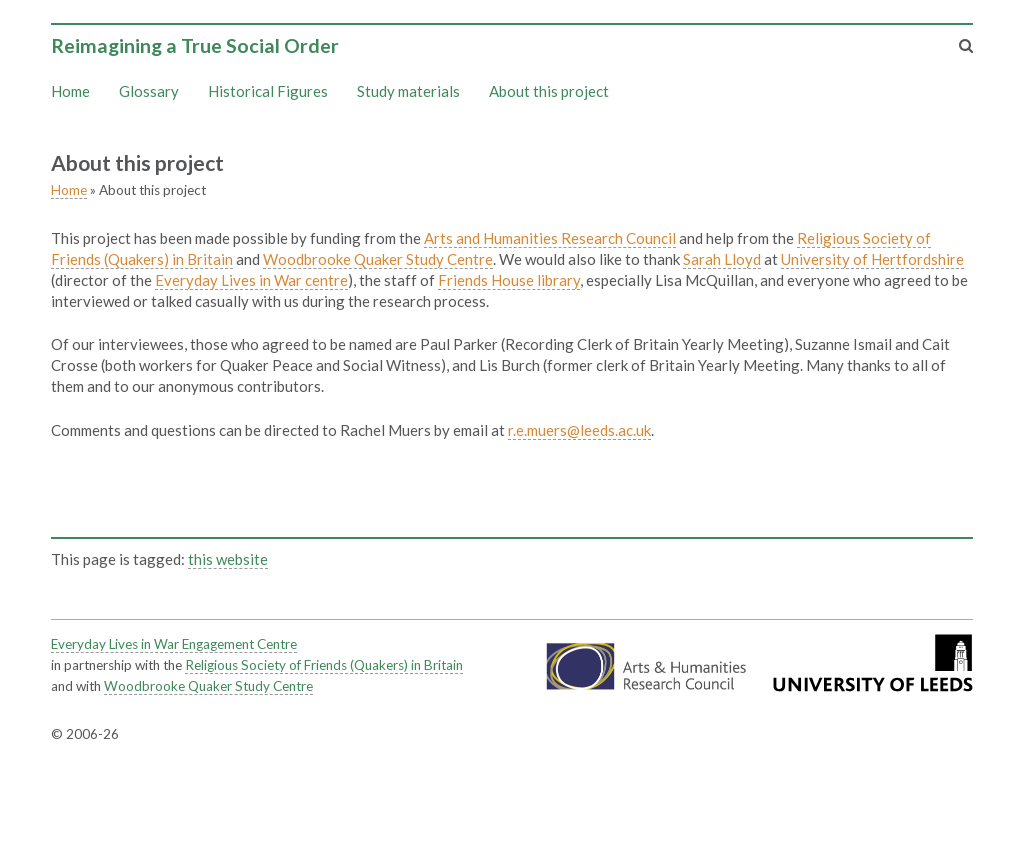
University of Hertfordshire (872, 259)
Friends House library (509, 280)
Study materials (408, 91)
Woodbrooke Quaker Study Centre (378, 259)
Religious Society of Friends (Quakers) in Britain (324, 665)
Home (70, 91)
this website (228, 559)
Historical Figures (268, 91)
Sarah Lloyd (722, 259)
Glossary (149, 91)
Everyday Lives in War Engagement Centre (174, 644)
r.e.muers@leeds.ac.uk (579, 430)
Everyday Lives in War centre (251, 280)
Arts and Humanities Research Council (550, 238)
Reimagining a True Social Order (195, 45)
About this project (549, 91)
